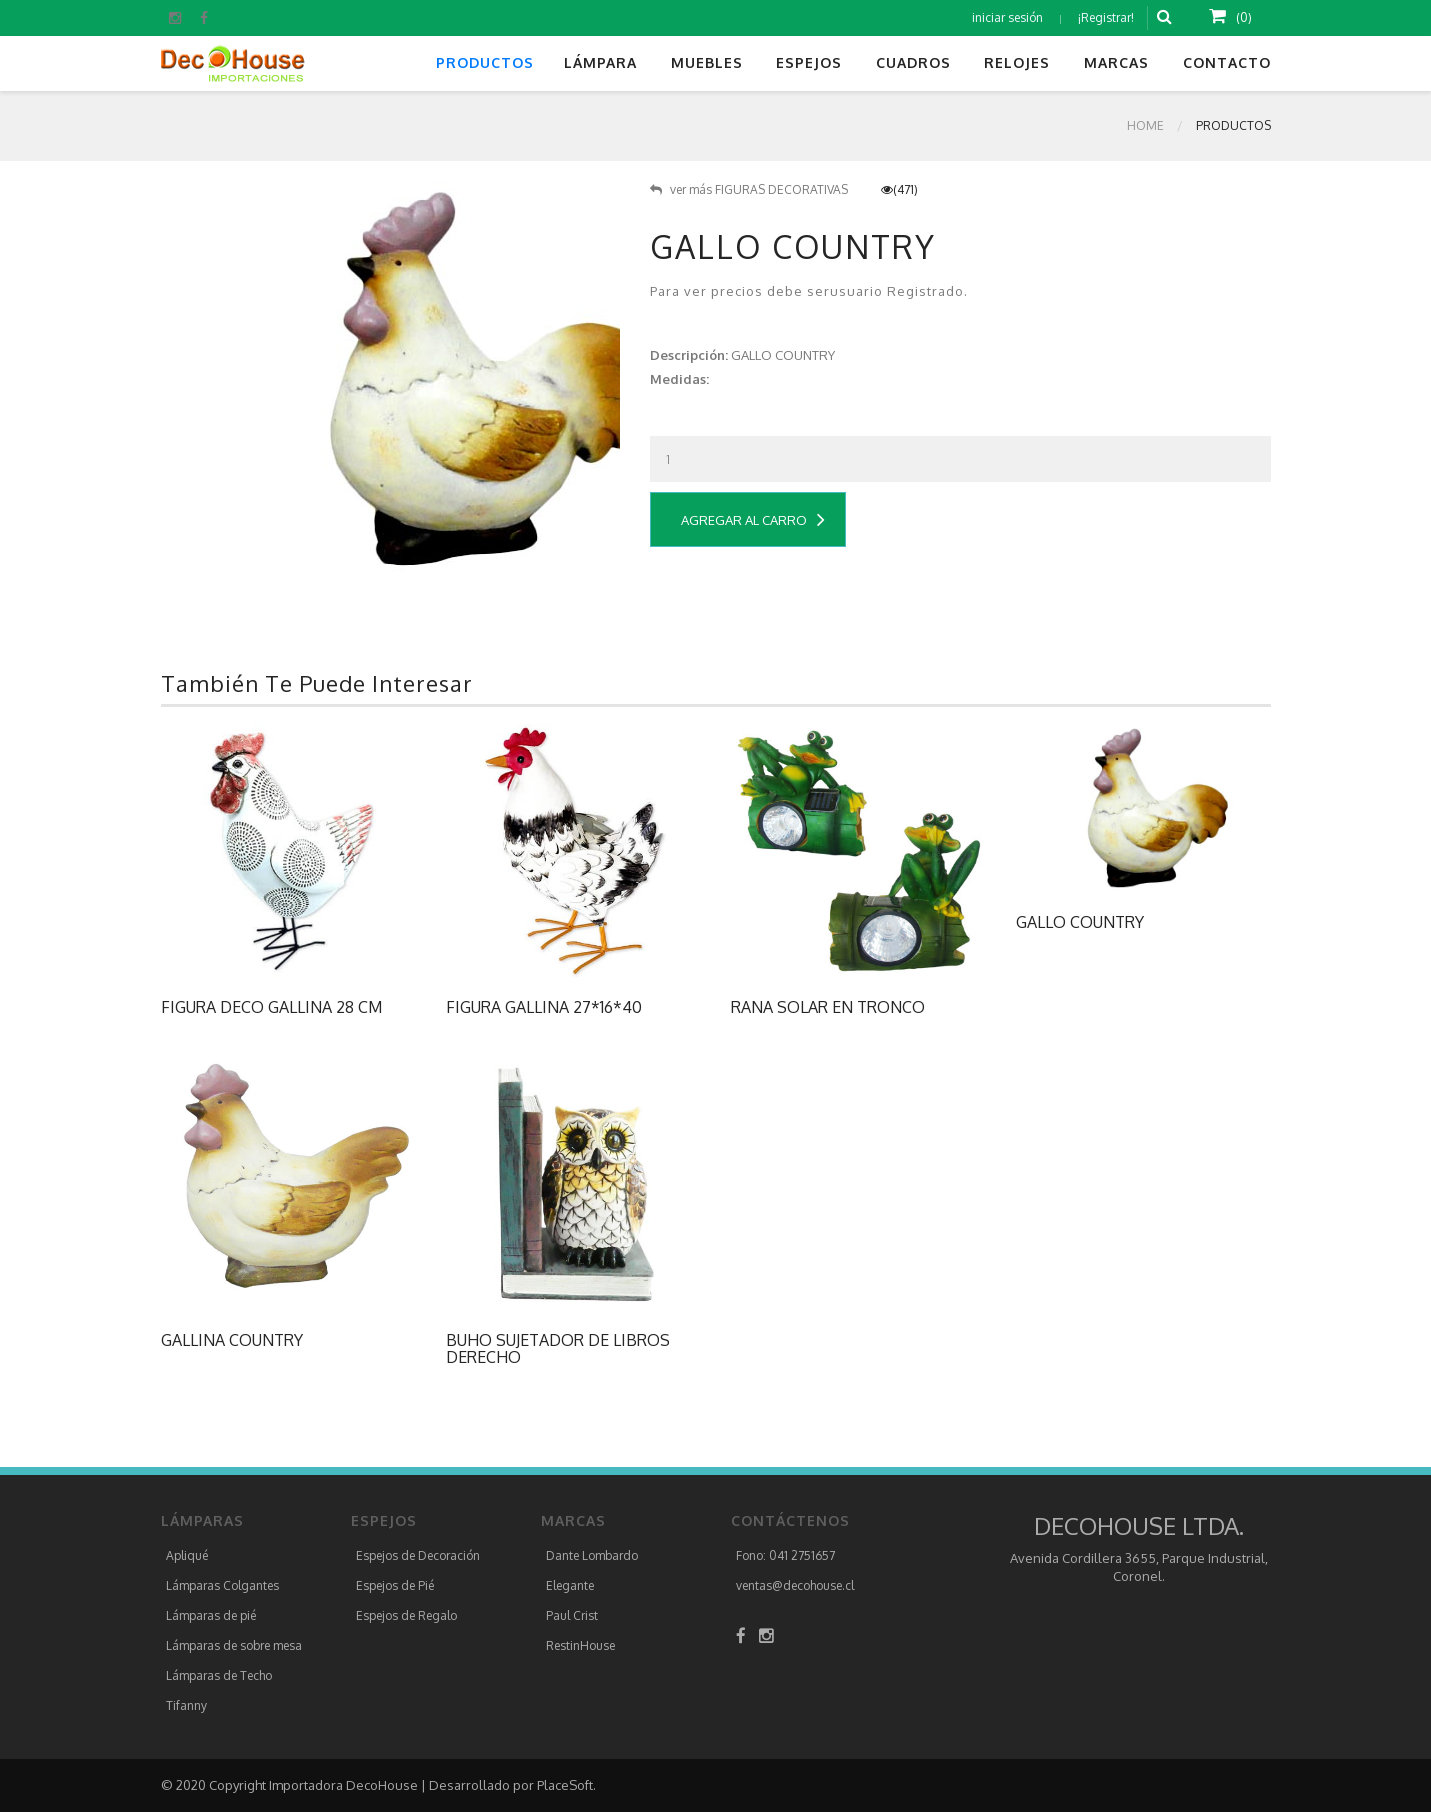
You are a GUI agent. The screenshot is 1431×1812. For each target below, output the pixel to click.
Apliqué (187, 1555)
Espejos (809, 62)
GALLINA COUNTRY (232, 1340)
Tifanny (186, 1705)
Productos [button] (485, 62)
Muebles (707, 62)
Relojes (1017, 62)
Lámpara (600, 62)
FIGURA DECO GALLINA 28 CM (271, 1007)
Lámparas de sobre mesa (234, 1645)
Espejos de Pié (395, 1585)
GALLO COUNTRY (1080, 922)
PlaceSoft (565, 1785)
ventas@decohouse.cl (795, 1585)
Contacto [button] (1227, 62)
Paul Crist (572, 1615)
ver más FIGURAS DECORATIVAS (749, 189)
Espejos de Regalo (406, 1615)
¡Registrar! (1106, 17)
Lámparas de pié (211, 1615)
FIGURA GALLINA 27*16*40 (544, 1007)
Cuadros (913, 62)
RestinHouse (580, 1645)
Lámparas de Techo (219, 1675)
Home (1145, 125)
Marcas (1116, 62)
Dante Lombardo (592, 1555)
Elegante (570, 1585)
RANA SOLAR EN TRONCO (828, 1007)
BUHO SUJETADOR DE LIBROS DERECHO (558, 1349)
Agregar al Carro (753, 520)
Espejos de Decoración (418, 1555)
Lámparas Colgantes (222, 1585)
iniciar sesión (1007, 17)
